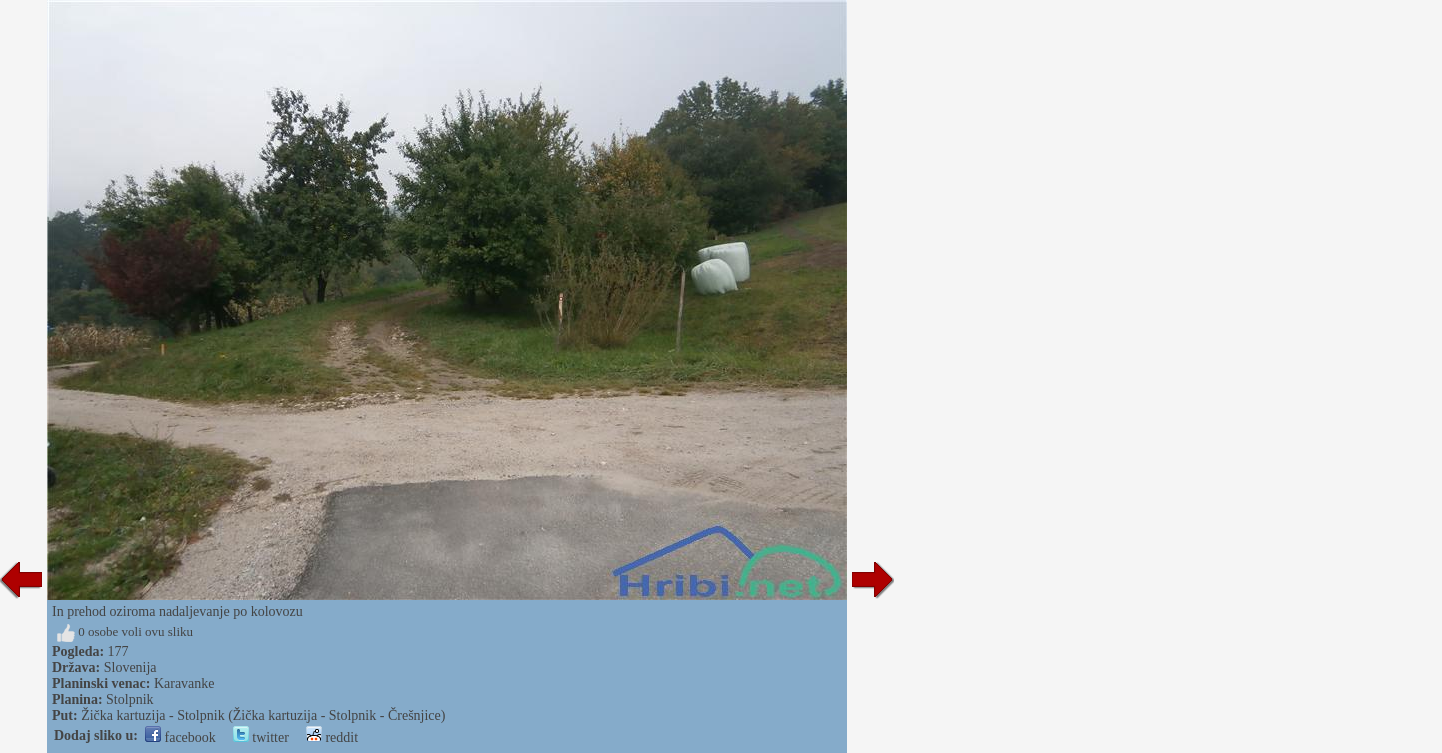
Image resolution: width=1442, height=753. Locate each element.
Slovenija (130, 667)
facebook (180, 737)
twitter (261, 737)
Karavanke (184, 683)
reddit (332, 737)
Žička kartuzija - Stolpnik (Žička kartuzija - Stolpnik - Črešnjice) (263, 715)
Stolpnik (129, 699)
